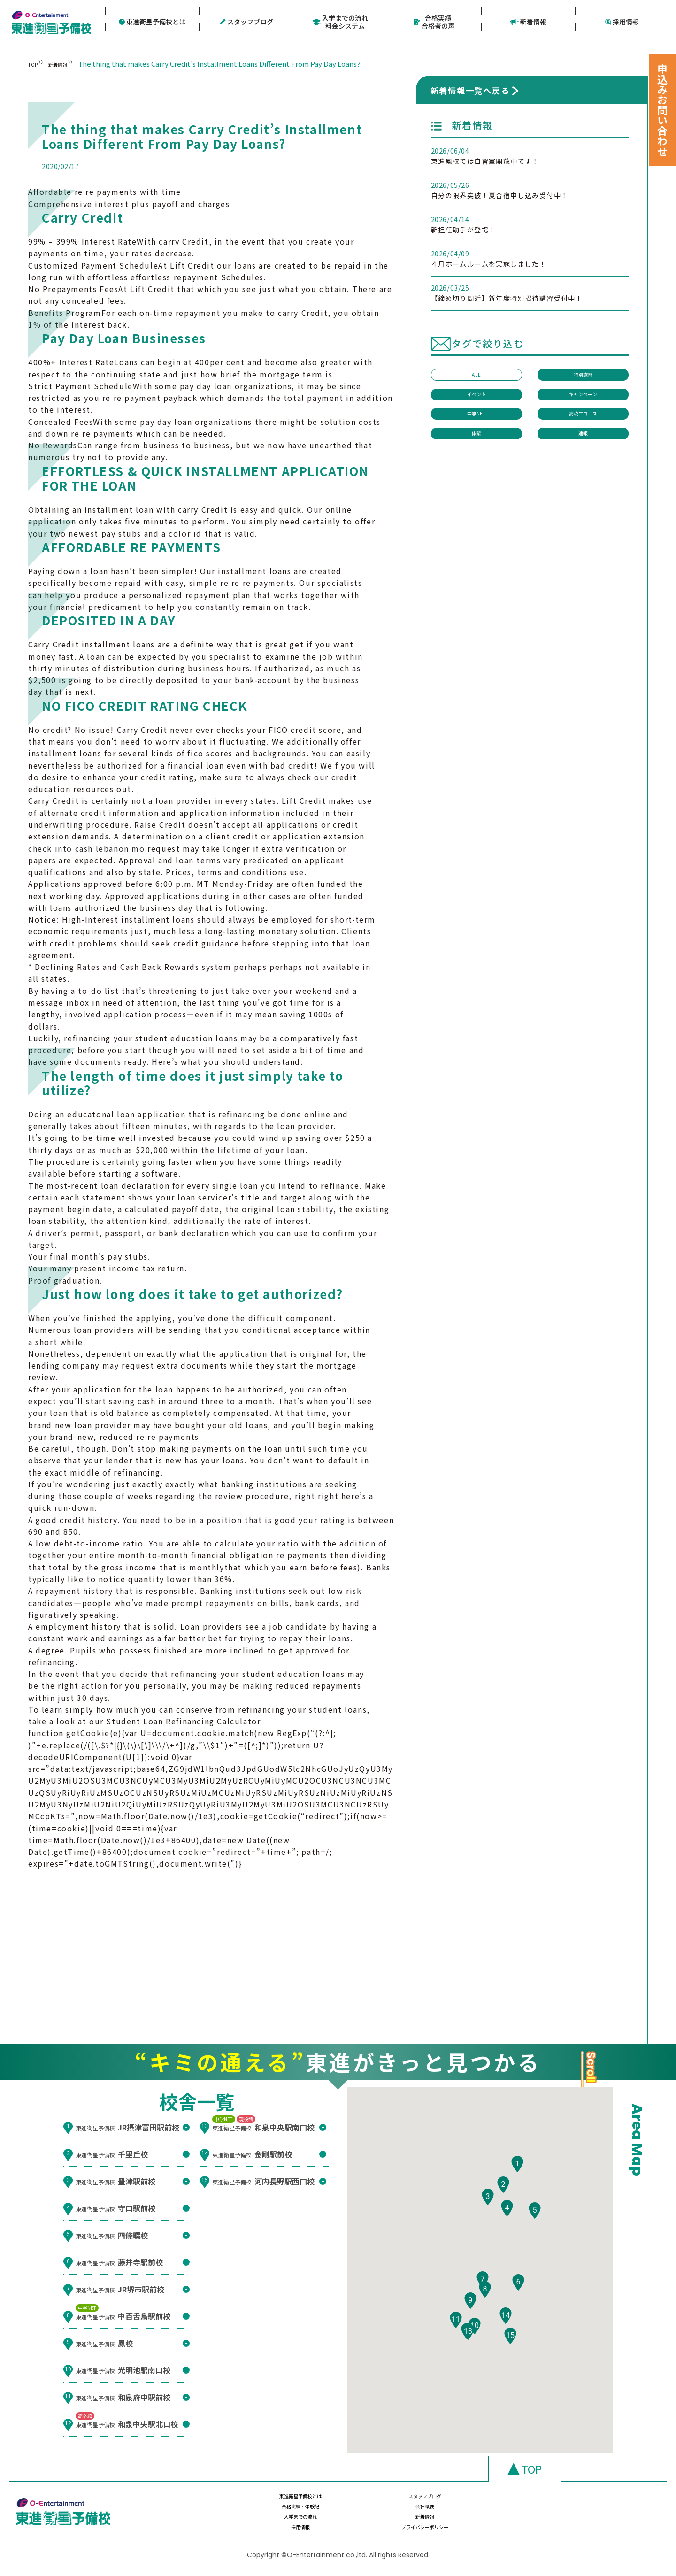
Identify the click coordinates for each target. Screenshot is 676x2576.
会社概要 (587, 2502)
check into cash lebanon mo (86, 846)
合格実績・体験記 (487, 2502)
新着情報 (528, 21)
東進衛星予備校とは (152, 21)
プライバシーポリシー (586, 2521)
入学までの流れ (288, 2521)
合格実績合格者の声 (434, 21)
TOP (35, 62)
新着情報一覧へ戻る (470, 88)
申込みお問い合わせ (662, 109)
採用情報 (622, 21)
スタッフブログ (246, 21)
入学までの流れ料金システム (340, 21)
